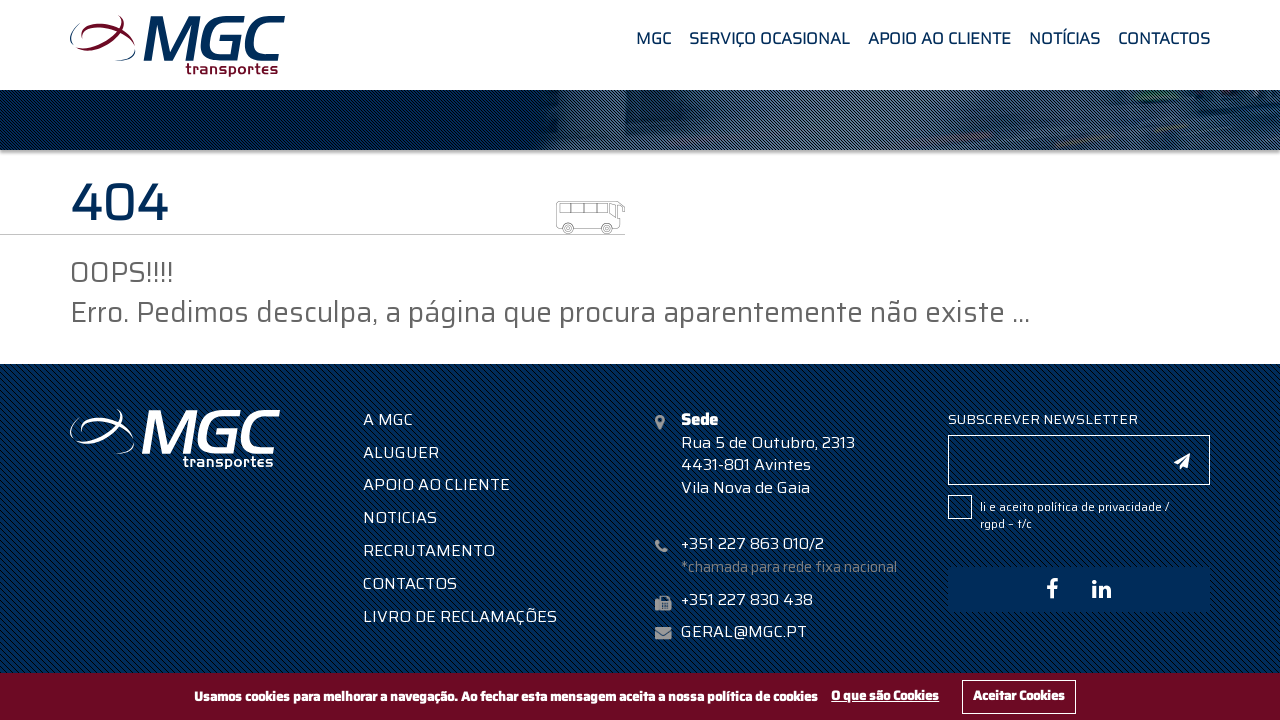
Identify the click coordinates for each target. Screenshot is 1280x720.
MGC (653, 36)
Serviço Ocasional (769, 36)
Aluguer (401, 452)
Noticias (400, 517)
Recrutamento (429, 550)
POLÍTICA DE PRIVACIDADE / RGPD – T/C (1074, 515)
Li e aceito (1074, 514)
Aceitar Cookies (1019, 695)
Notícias (1064, 36)
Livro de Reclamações (460, 616)
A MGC (388, 419)
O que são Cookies (885, 695)
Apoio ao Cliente (939, 36)
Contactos (1164, 36)
